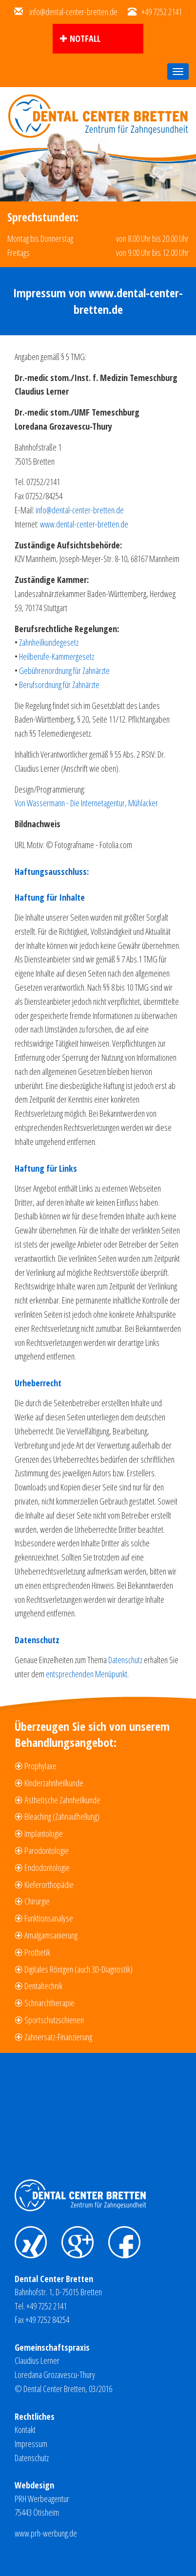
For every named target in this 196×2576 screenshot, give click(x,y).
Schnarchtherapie (49, 2003)
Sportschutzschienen (54, 2020)
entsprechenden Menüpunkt (86, 1674)
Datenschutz (125, 1660)
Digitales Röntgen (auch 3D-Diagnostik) (78, 1969)
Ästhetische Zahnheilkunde (62, 1800)
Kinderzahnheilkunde (53, 1783)
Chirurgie (37, 1901)
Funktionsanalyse (48, 1918)
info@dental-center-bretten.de (73, 12)
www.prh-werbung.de (46, 2533)
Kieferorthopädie (49, 1884)
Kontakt (25, 2429)
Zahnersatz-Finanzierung (58, 2037)
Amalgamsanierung (51, 1935)
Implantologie (43, 1833)
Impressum (31, 2443)
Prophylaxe (40, 1766)
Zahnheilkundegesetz (48, 642)
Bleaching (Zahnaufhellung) (61, 1816)
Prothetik (37, 1952)
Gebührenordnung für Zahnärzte (64, 670)
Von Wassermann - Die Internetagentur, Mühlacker (86, 803)
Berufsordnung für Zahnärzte (59, 684)
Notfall (85, 38)
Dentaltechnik (43, 1986)
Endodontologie (47, 1867)
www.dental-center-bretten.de (84, 524)
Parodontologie (46, 1850)
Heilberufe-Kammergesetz (56, 656)
